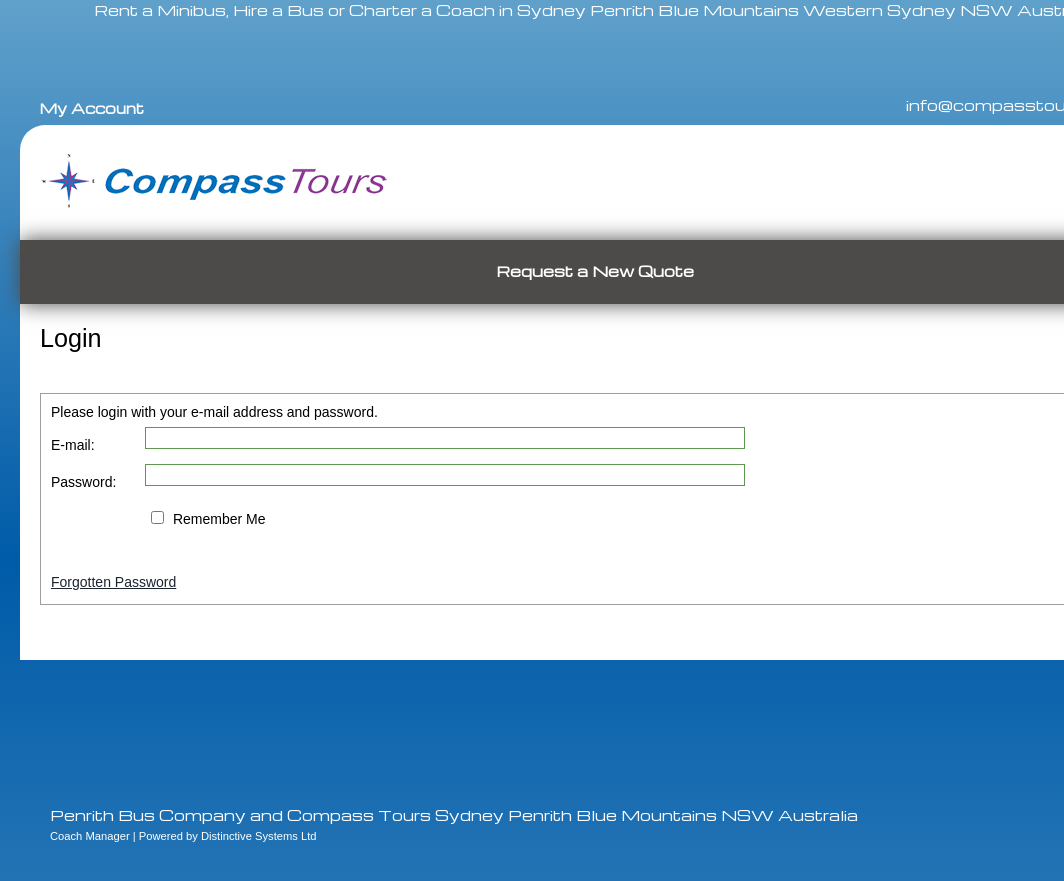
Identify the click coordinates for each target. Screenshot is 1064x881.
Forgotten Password (113, 582)
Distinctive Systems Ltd (259, 836)
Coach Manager (90, 836)
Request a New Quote (595, 271)
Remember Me (219, 519)
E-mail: (73, 445)
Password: (83, 482)
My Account (92, 108)
